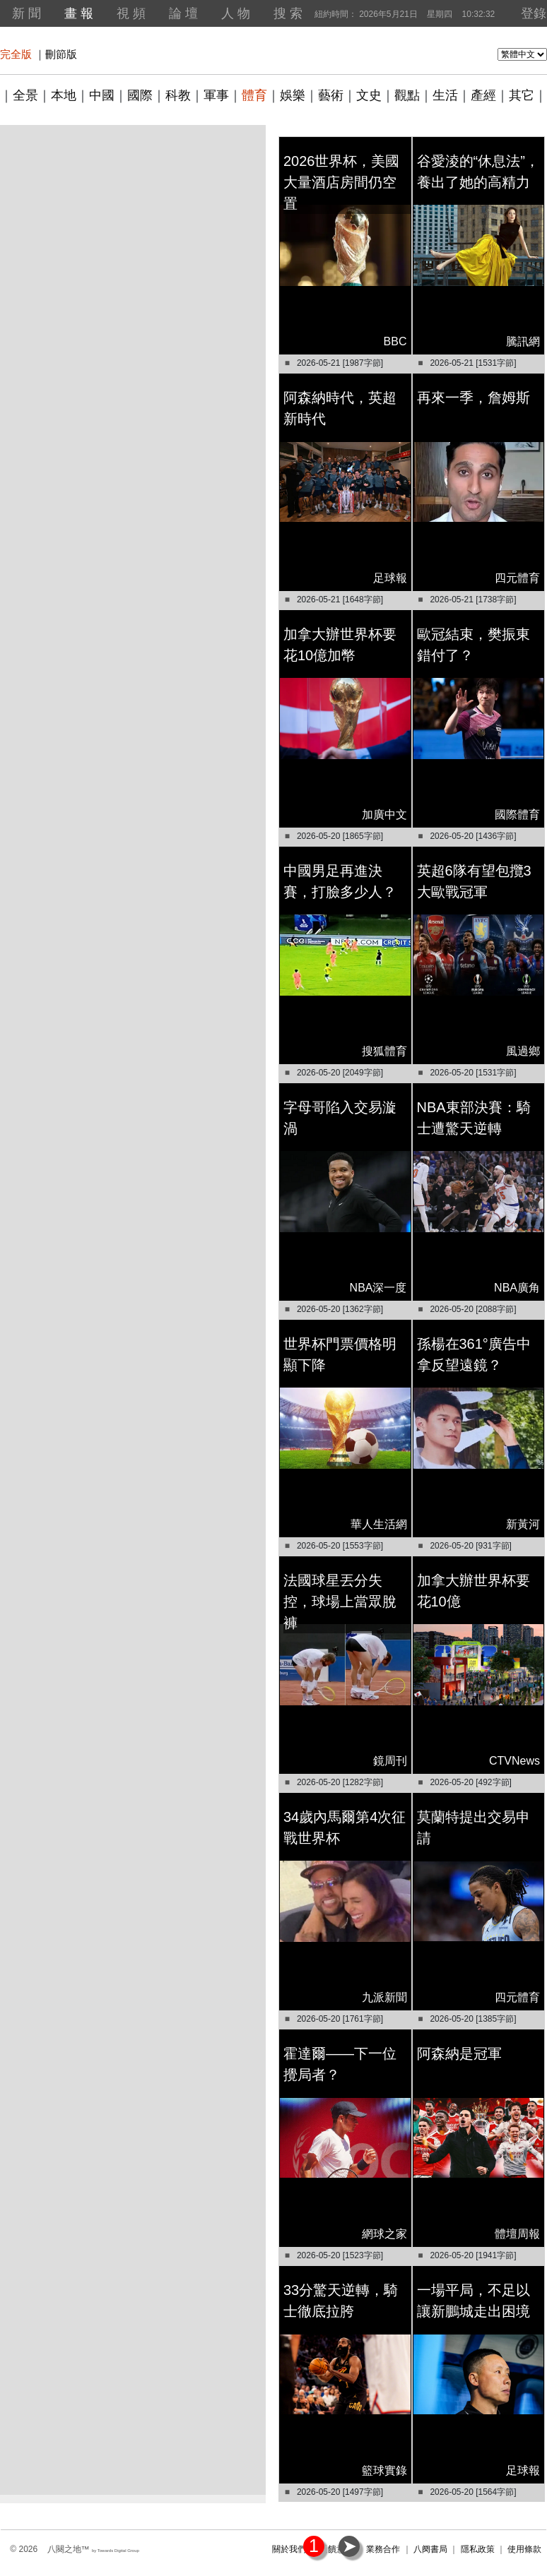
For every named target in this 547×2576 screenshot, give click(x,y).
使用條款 (524, 2549)
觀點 (407, 95)
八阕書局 (430, 2549)
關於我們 (289, 2549)
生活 (445, 95)
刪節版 (61, 54)
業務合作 (383, 2549)
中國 (101, 95)
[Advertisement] (132, 258)
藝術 (330, 95)
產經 (483, 95)
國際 (140, 95)
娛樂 (292, 95)
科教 (178, 95)
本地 (63, 95)
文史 (369, 95)
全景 (25, 95)
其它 (521, 95)
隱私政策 (478, 2549)
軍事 (216, 95)
